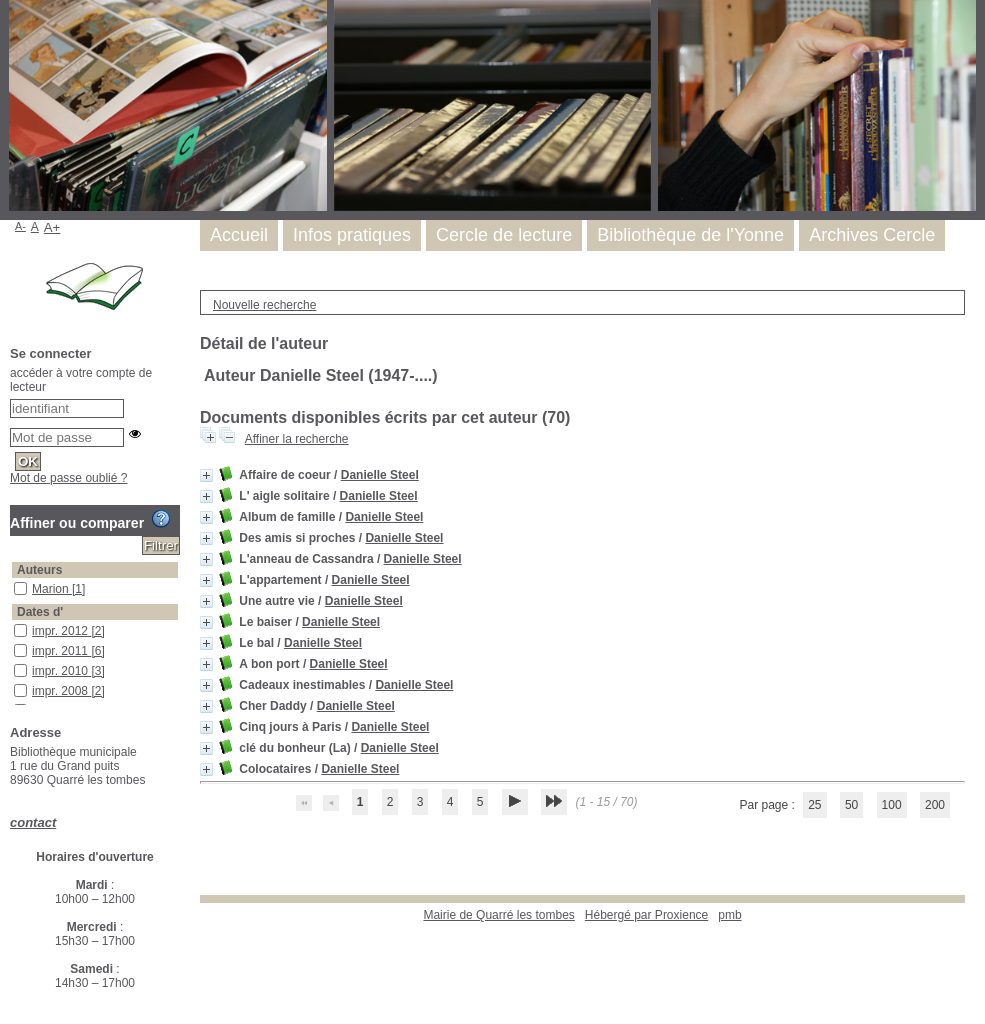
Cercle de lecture (504, 235)
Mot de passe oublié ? (68, 478)
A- (20, 226)
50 (851, 805)
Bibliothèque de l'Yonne (690, 235)
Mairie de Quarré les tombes (498, 915)
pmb (729, 915)
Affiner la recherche (297, 439)
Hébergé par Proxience (646, 915)
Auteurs (39, 570)
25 (814, 805)
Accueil (239, 235)
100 (892, 805)
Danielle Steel (380, 475)
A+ (52, 227)
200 (935, 805)
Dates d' (40, 612)
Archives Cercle (872, 235)
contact (33, 822)
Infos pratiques (352, 235)
